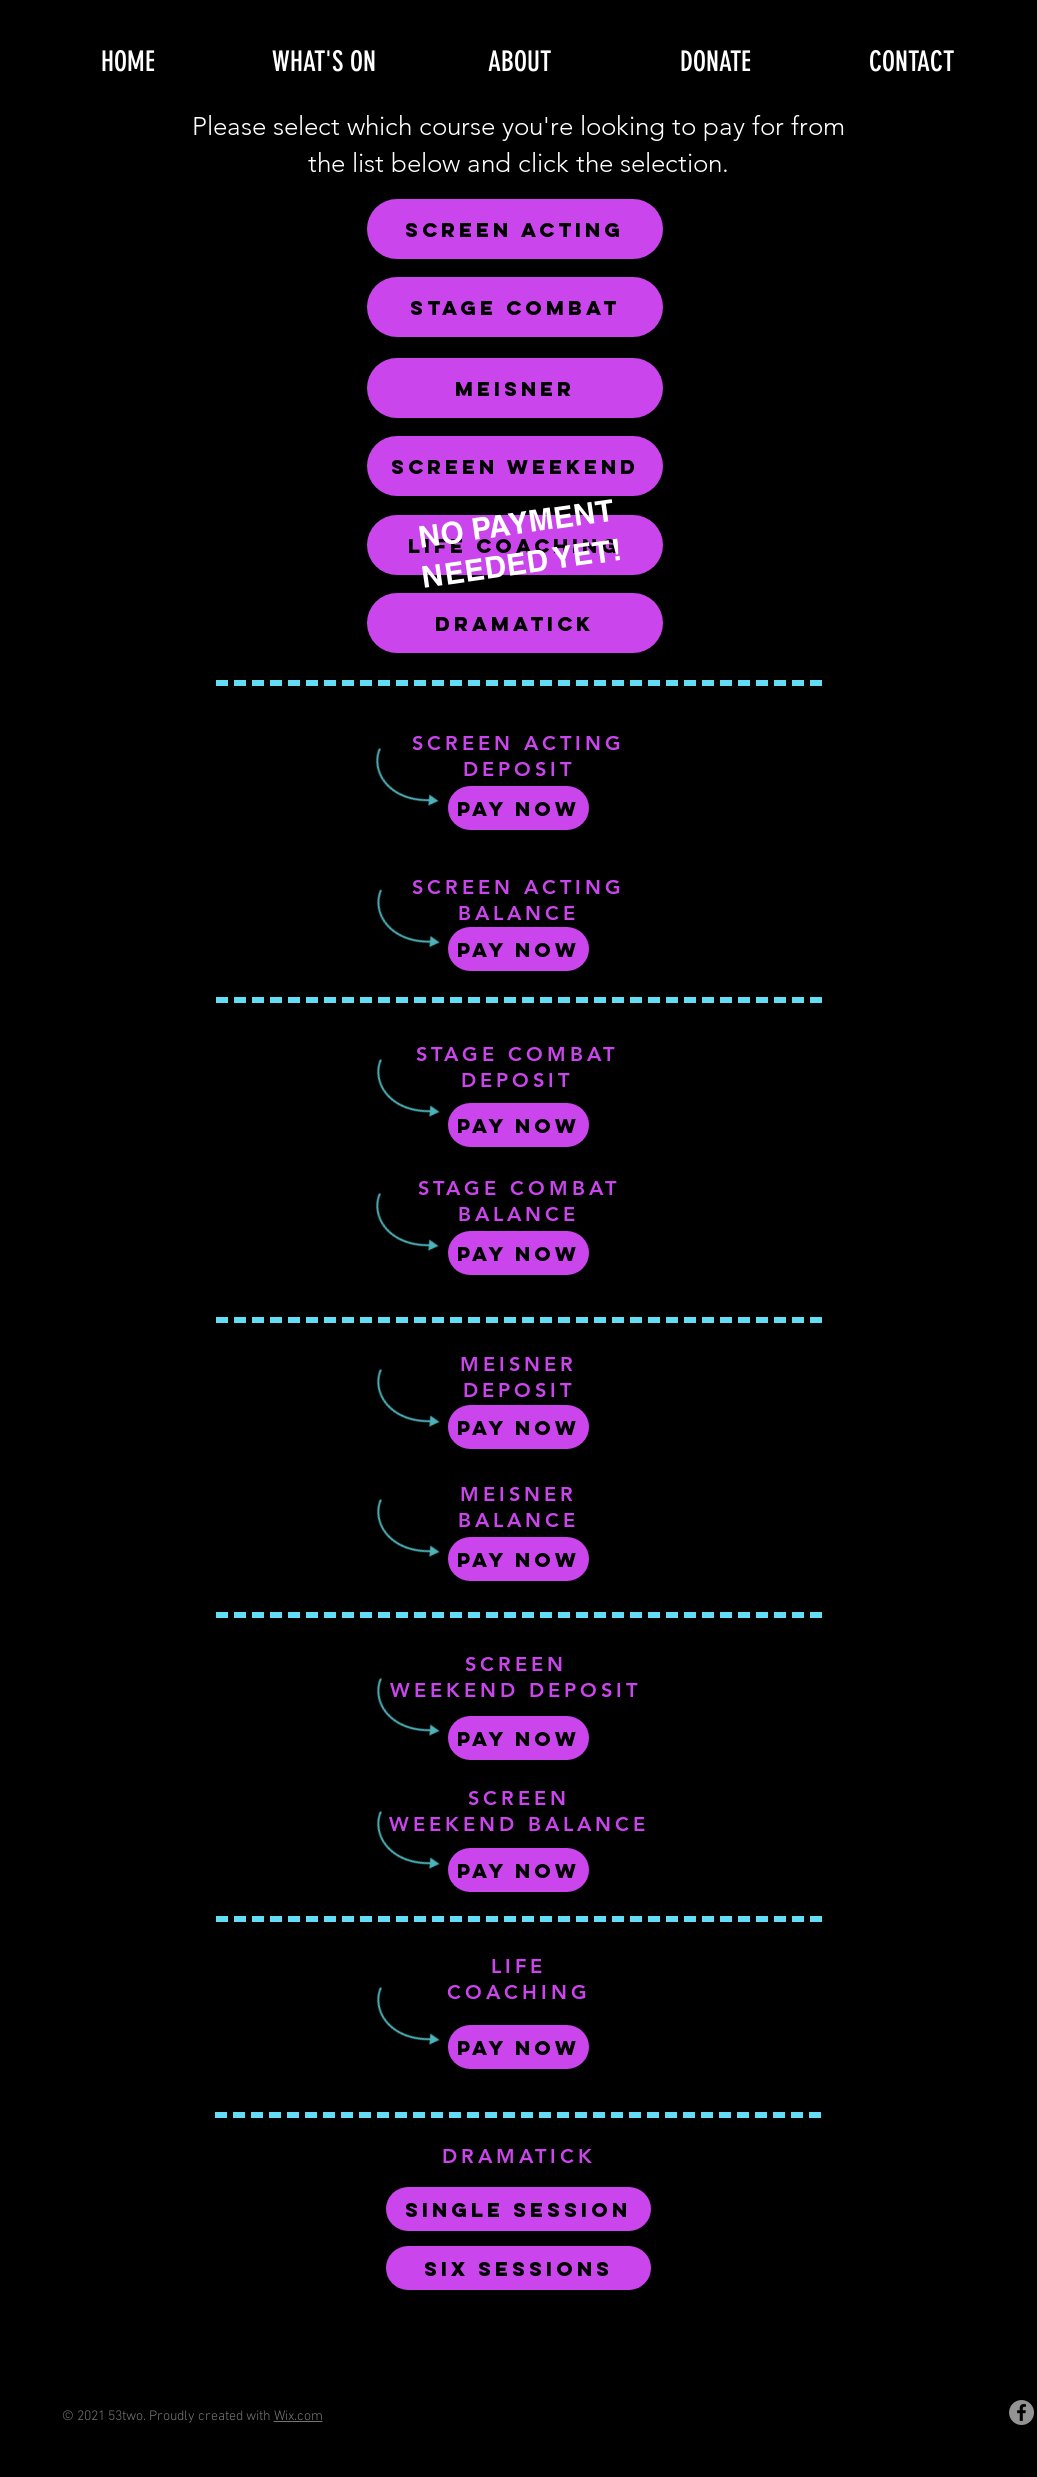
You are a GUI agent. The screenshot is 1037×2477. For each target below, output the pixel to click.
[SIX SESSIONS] (518, 2268)
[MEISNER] (515, 388)
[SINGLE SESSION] (518, 2209)
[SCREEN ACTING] (515, 229)
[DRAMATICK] (515, 623)
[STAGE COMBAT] (515, 307)
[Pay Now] (518, 808)
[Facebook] (1021, 2412)
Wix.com (298, 2416)
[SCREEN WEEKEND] (515, 466)
